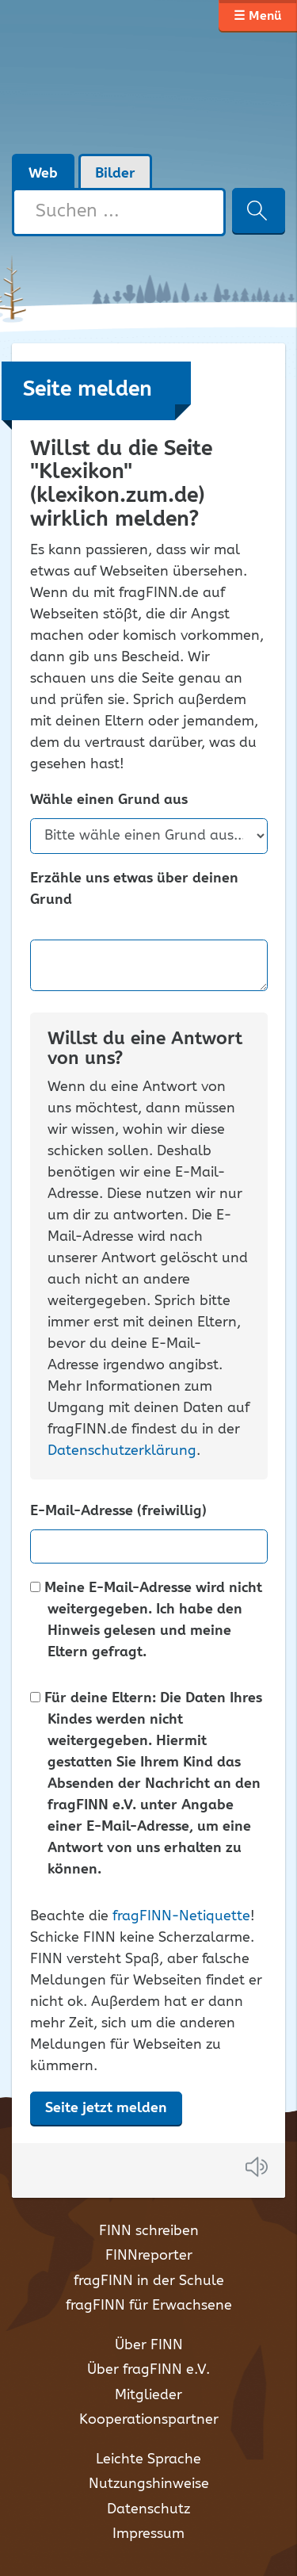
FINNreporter (148, 2256)
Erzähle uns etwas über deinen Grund (134, 889)
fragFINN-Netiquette (181, 1916)
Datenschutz (148, 2509)
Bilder (115, 174)
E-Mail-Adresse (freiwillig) (118, 1511)
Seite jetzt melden (106, 2108)
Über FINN (149, 2345)
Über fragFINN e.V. (148, 2370)
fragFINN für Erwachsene (149, 2306)
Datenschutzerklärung (122, 1451)
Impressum (148, 2534)
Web (43, 174)
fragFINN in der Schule (149, 2281)
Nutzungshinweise (149, 2484)
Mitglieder (148, 2395)
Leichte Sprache (148, 2459)
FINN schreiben (149, 2231)
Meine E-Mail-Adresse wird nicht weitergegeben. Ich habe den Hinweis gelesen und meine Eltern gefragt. (146, 1620)
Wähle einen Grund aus (109, 800)
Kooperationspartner (149, 2420)
